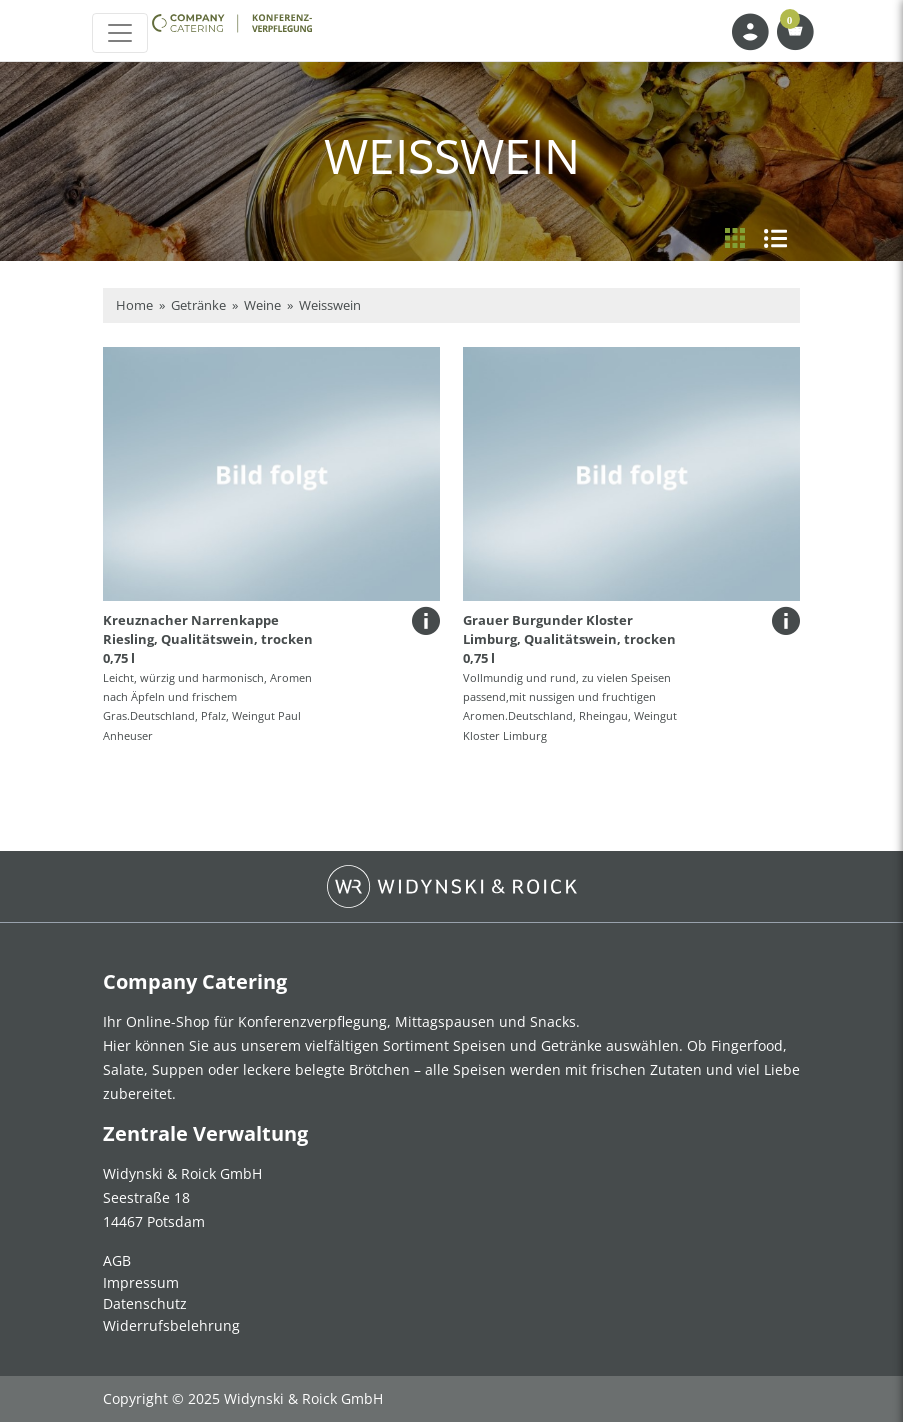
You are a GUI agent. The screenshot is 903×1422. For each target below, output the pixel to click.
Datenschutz (145, 1303)
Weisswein (330, 305)
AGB (117, 1260)
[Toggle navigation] (120, 33)
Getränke (198, 305)
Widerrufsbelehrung (171, 1325)
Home (134, 305)
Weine (262, 305)
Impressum (141, 1282)
